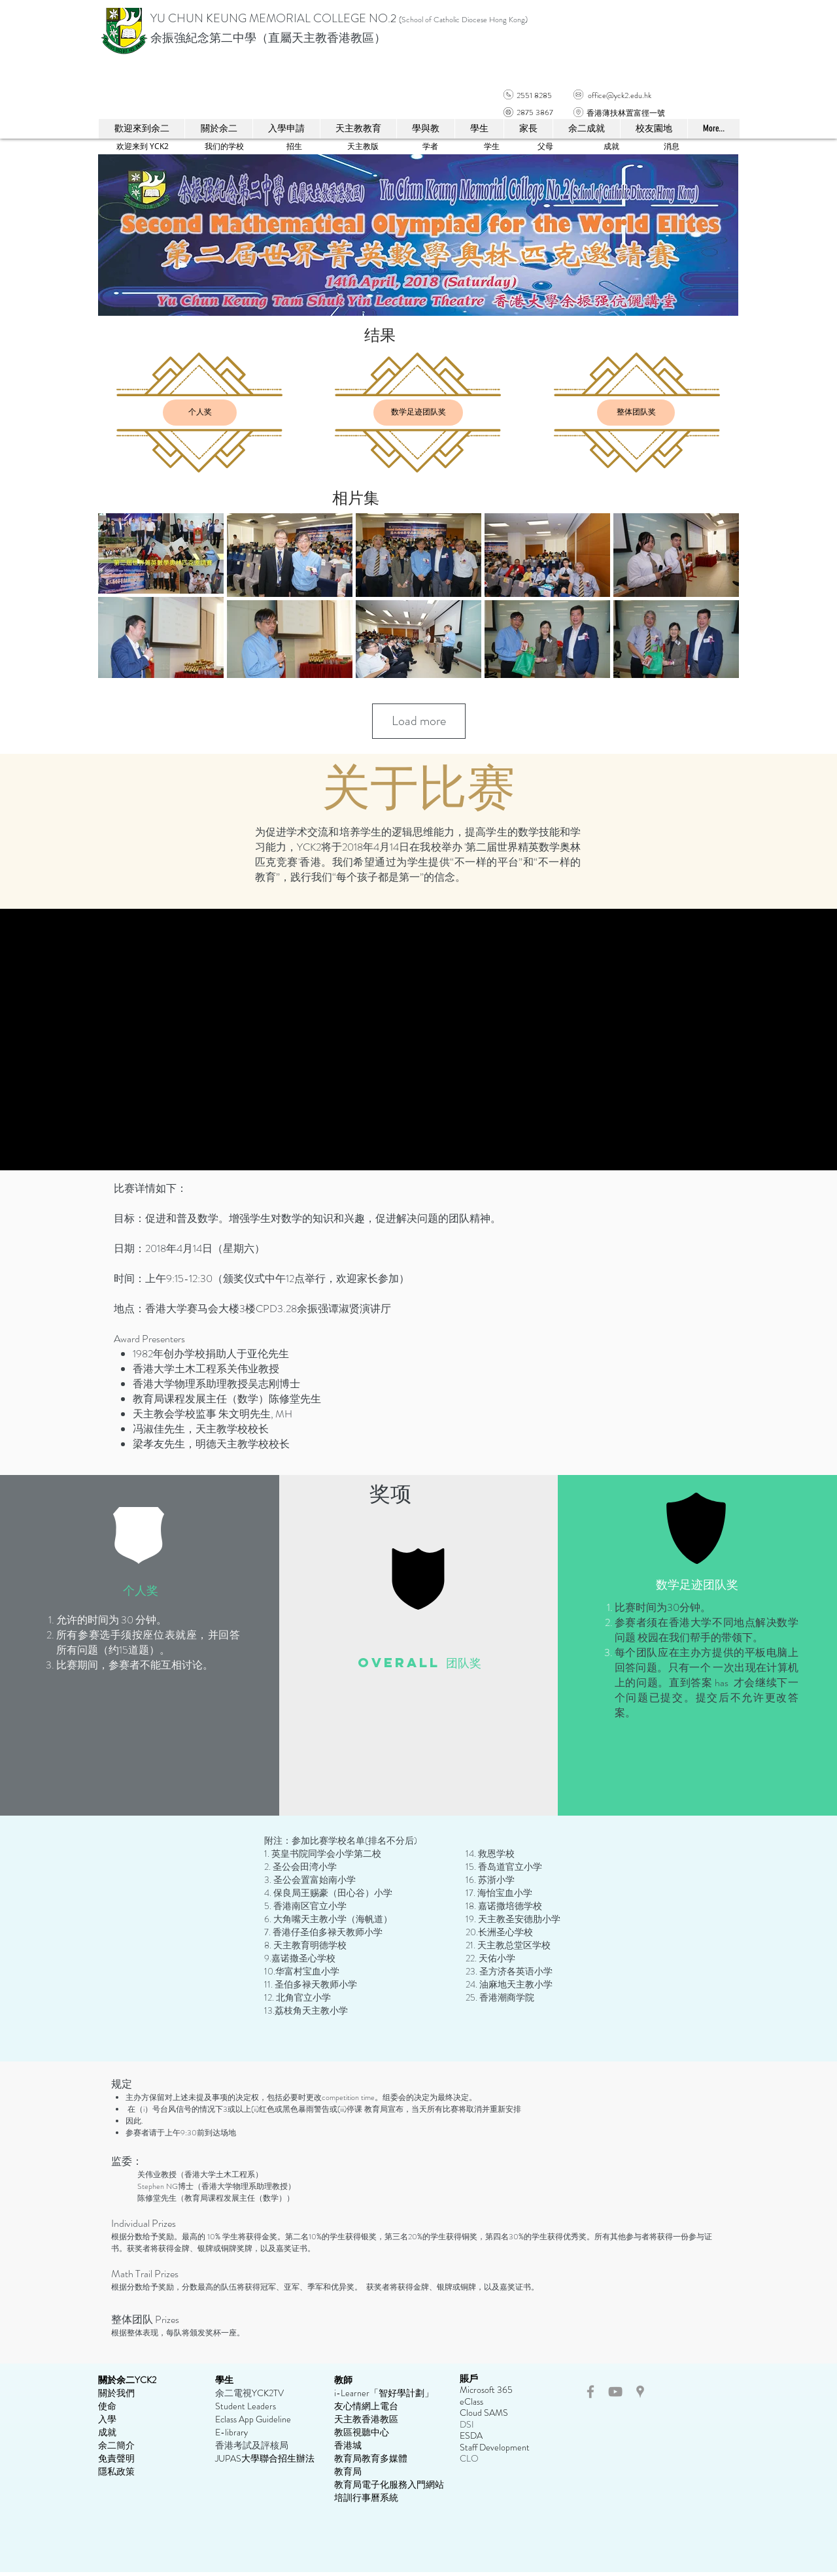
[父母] (545, 146)
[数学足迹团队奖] (418, 412)
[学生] (491, 146)
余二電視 (233, 2392)
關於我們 (116, 2392)
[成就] (611, 146)
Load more (419, 720)
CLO (469, 2458)
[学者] (430, 146)
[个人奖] (200, 412)
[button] (358, 129)
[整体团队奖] (636, 412)
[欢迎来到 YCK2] (142, 146)
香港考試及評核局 (251, 2445)
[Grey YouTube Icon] (615, 2391)
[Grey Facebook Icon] (590, 2391)
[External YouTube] (419, 1039)
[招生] (293, 146)
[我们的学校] (224, 146)
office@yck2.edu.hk (619, 95)
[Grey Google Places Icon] (640, 2391)
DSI (467, 2424)
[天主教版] (362, 146)
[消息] (671, 146)
